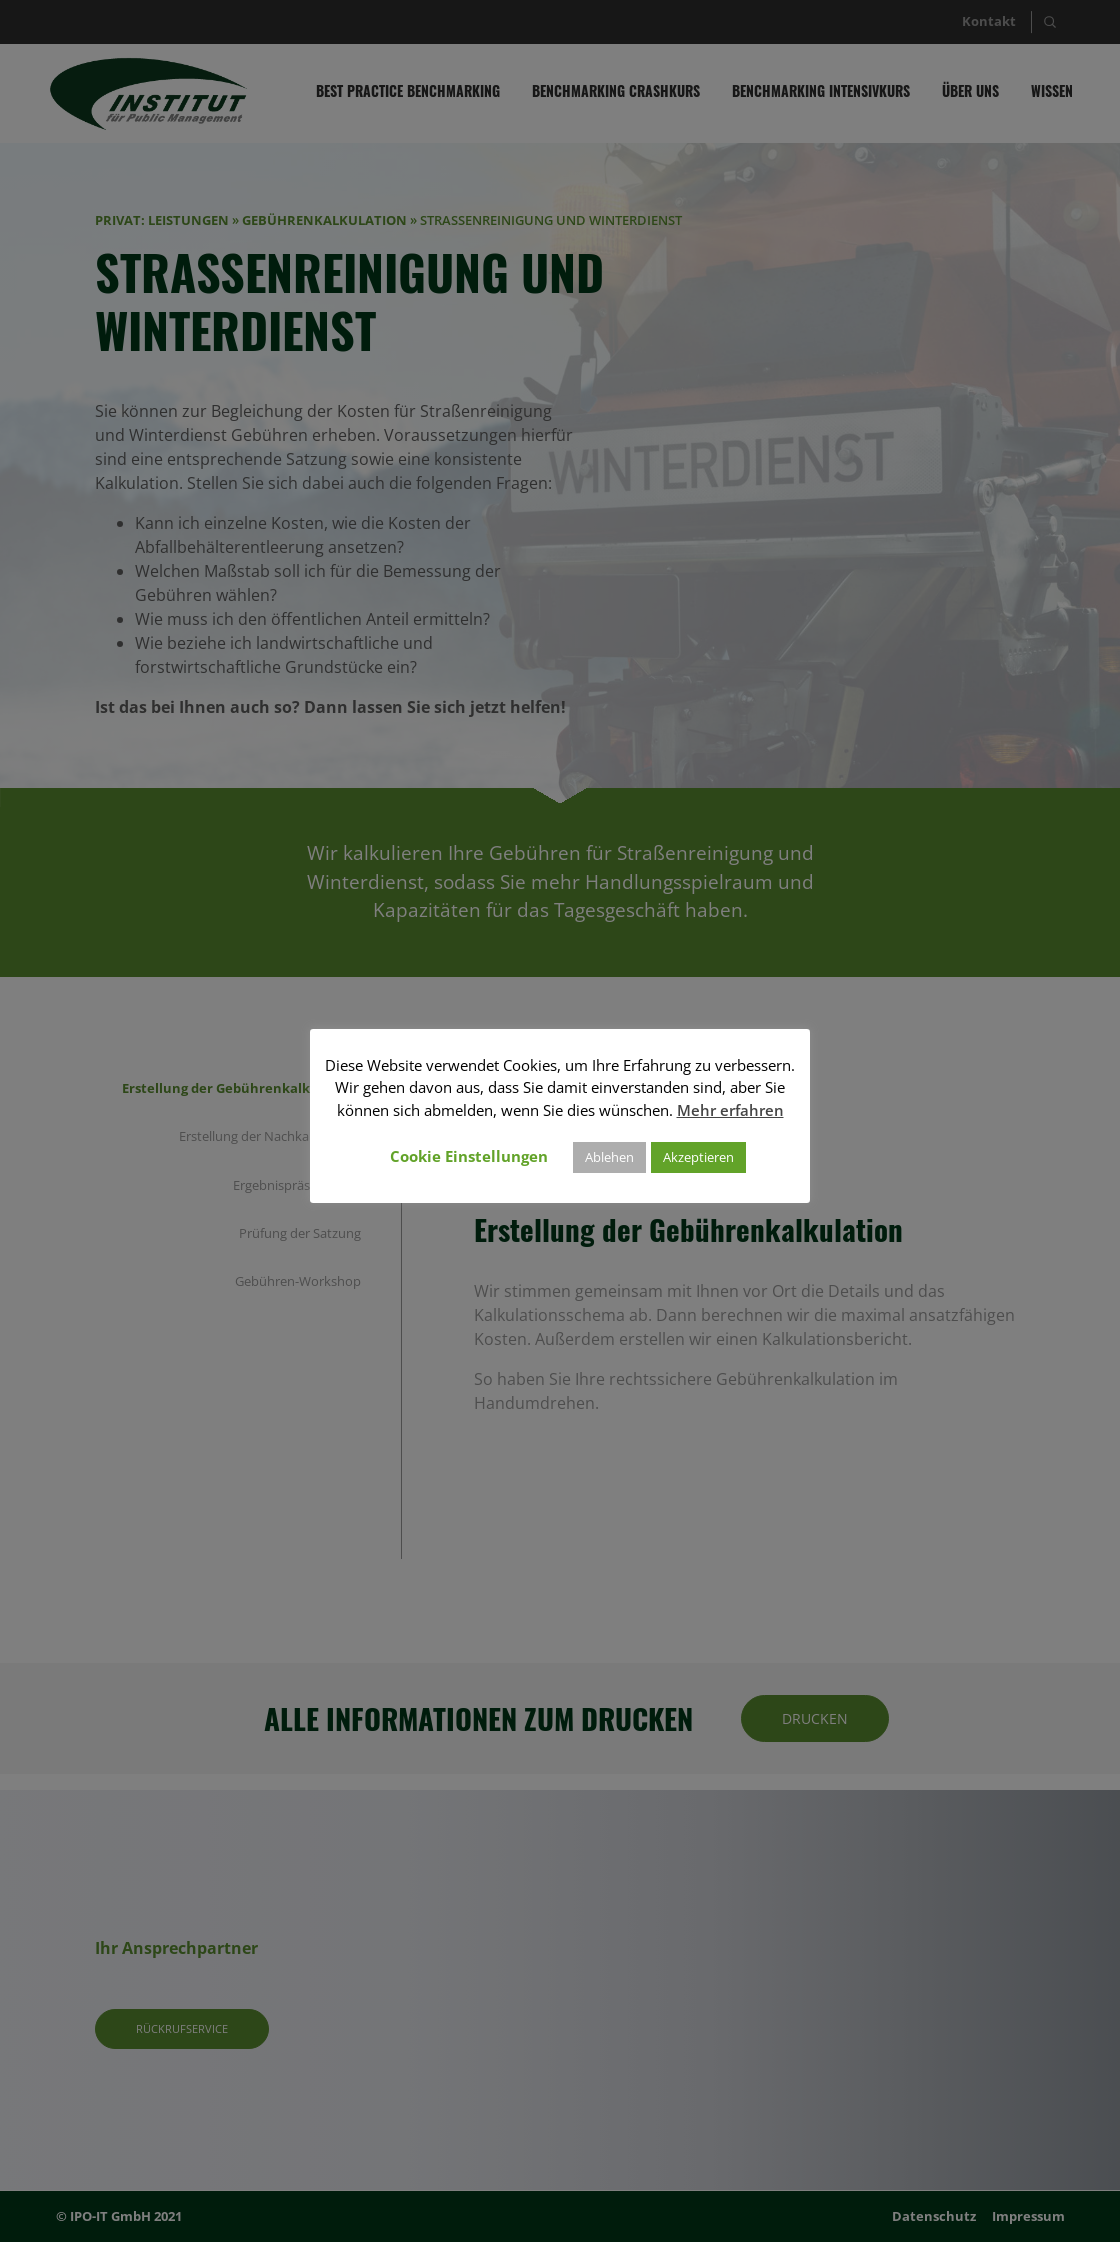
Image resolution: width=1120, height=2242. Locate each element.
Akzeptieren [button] (698, 1157)
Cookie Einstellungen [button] (469, 1156)
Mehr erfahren (730, 1110)
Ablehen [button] (609, 1157)
